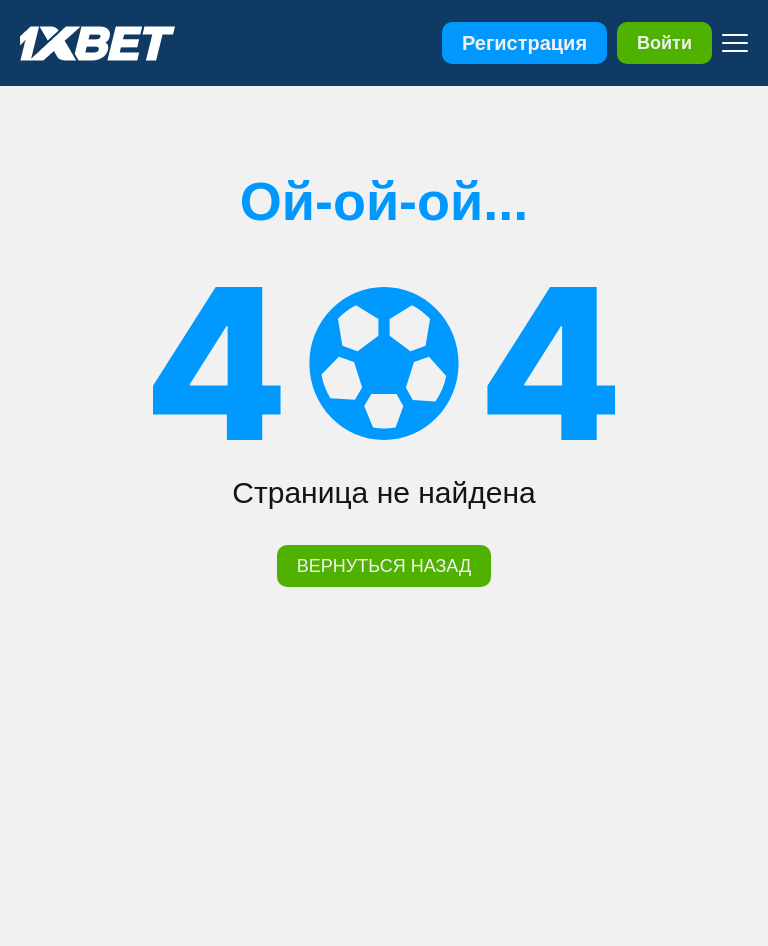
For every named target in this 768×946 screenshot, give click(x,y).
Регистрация (524, 43)
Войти (664, 43)
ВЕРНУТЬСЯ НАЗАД (384, 566)
